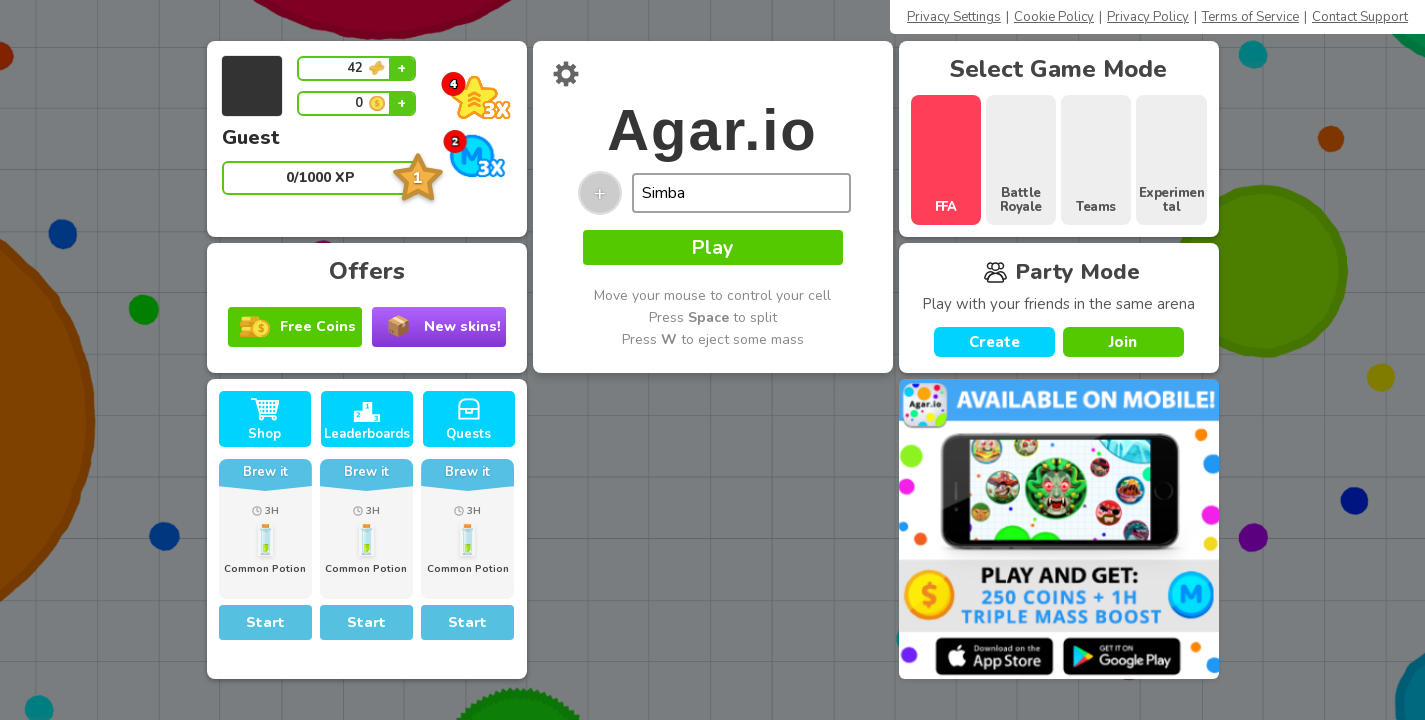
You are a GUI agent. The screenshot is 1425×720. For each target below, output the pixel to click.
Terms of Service (1250, 17)
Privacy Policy (1148, 17)
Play (712, 247)
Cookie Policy (1054, 17)
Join (1123, 342)
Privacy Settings (954, 17)
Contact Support (1360, 17)
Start (265, 622)
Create (994, 342)
